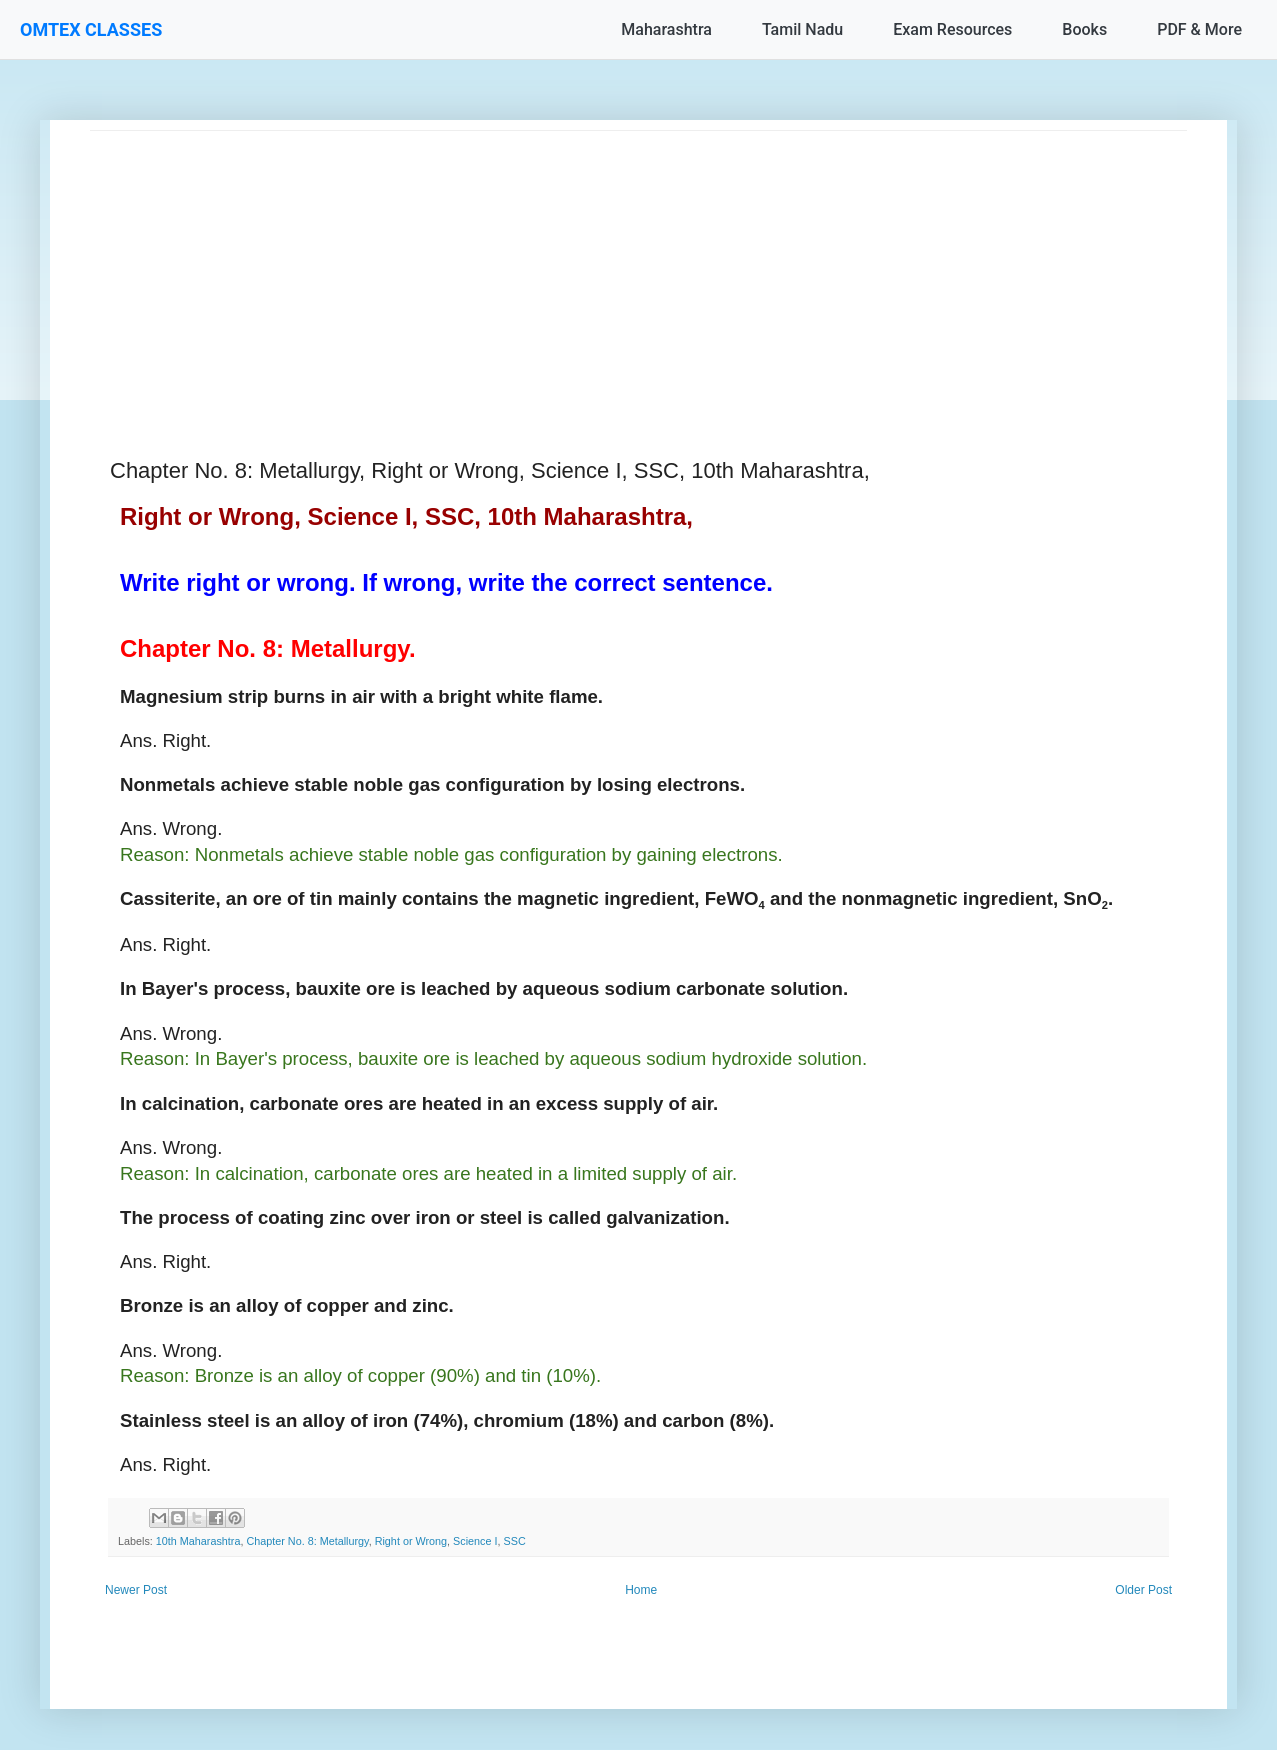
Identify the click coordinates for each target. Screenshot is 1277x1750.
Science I (475, 1541)
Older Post (1143, 1590)
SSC (515, 1541)
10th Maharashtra (198, 1541)
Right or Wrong (411, 1541)
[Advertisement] (638, 271)
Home (641, 1590)
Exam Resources (952, 29)
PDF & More (1199, 29)
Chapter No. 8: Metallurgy (307, 1541)
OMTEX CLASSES (91, 29)
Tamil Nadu (802, 29)
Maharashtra (666, 29)
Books (1084, 29)
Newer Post (136, 1590)
